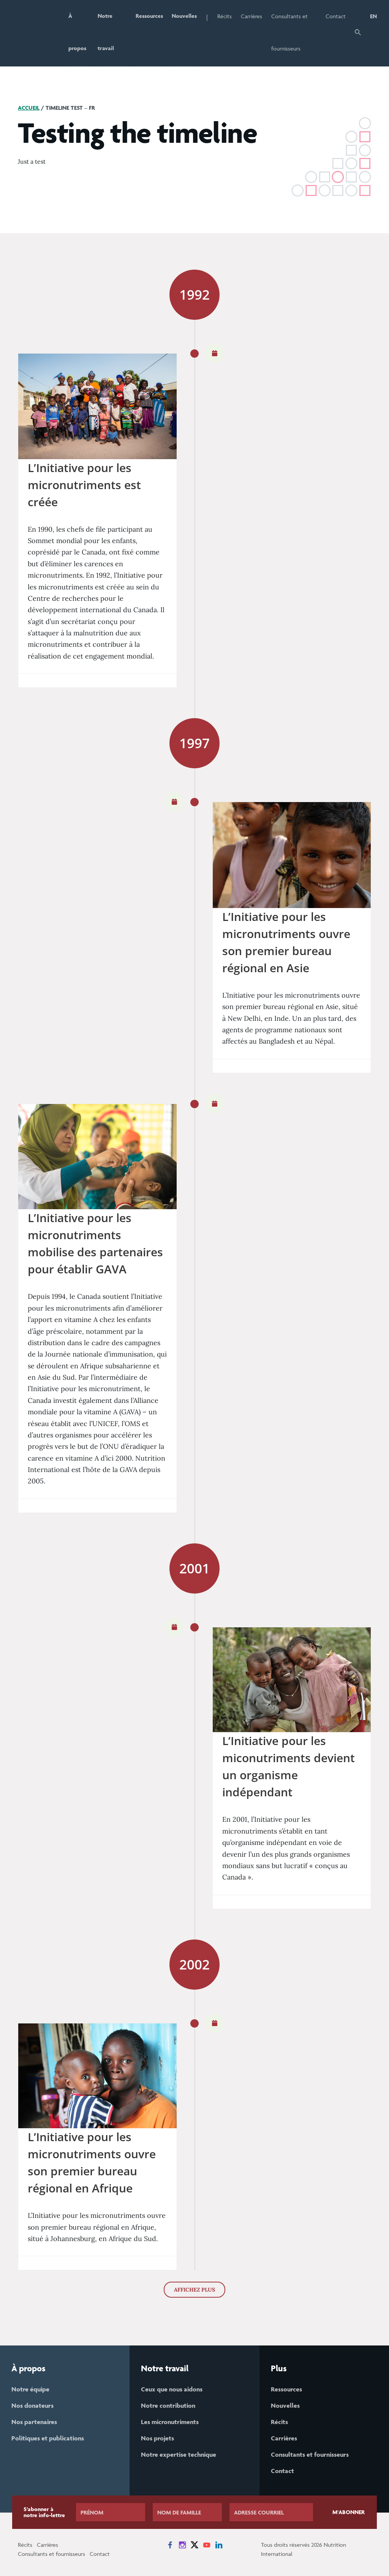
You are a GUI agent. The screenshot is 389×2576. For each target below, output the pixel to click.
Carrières (251, 16)
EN (373, 16)
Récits (225, 16)
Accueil (29, 107)
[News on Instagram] (182, 2544)
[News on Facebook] (170, 2544)
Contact (336, 16)
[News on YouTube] (206, 2544)
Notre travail (106, 32)
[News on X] (194, 2544)
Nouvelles (184, 16)
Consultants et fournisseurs (290, 32)
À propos (77, 32)
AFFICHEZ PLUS (194, 2289)
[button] (358, 33)
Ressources (149, 16)
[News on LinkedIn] (218, 2544)
